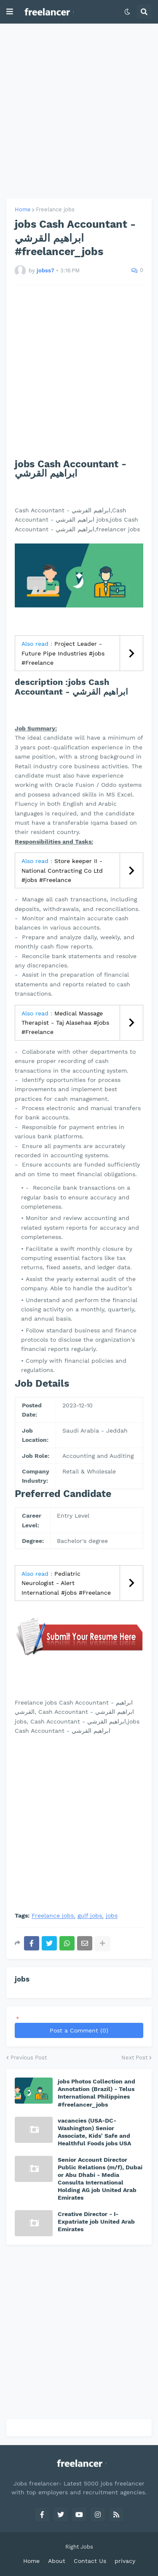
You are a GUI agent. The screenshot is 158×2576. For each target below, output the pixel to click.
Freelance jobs (55, 209)
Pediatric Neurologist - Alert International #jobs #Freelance (66, 1583)
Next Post (134, 2057)
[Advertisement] (79, 111)
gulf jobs (90, 1916)
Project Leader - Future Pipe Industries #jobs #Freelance (62, 653)
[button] (9, 11)
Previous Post (29, 2057)
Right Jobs (79, 2547)
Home (23, 209)
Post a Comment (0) (79, 2030)
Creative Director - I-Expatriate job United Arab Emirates (96, 2221)
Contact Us (90, 2560)
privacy (125, 2560)
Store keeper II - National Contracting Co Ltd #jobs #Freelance (62, 870)
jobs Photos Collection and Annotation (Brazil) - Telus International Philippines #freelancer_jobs (96, 2093)
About (56, 2560)
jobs (112, 1916)
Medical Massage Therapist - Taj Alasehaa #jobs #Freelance (65, 1023)
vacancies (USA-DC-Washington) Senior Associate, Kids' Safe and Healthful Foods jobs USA (94, 2132)
